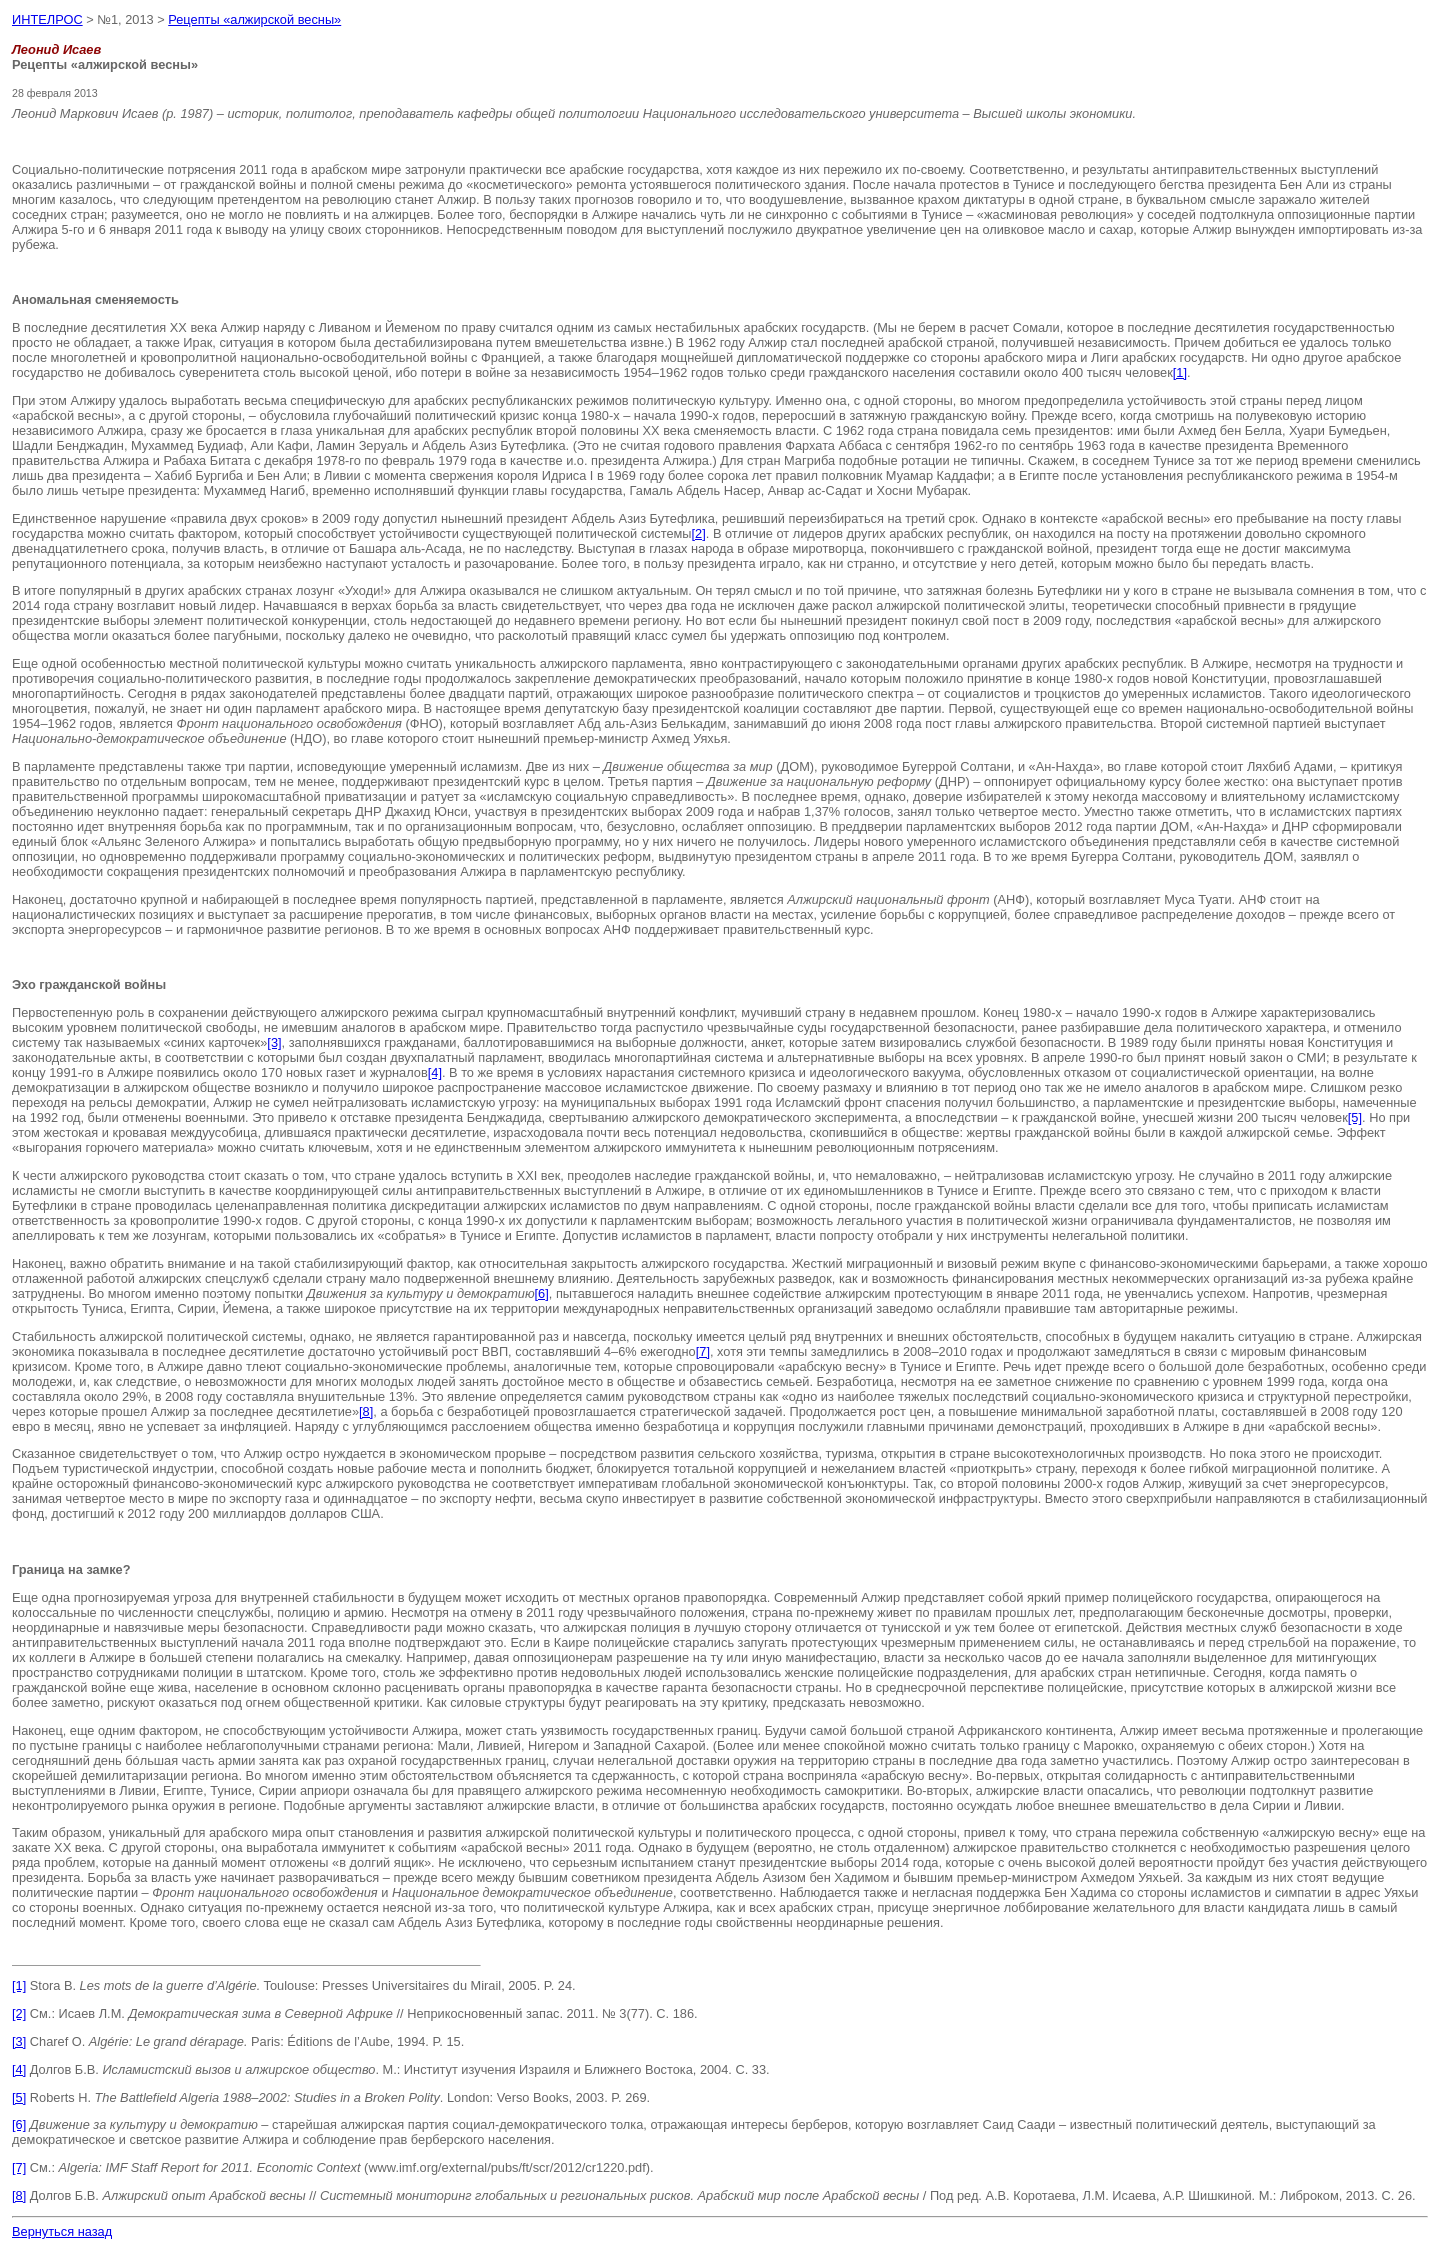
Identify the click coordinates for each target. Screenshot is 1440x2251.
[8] (366, 1411)
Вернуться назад (62, 2231)
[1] (1180, 372)
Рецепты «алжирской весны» (254, 19)
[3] (274, 1042)
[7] (703, 1351)
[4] (435, 1072)
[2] (699, 533)
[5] (1355, 1117)
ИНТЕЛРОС (47, 19)
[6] (542, 1293)
